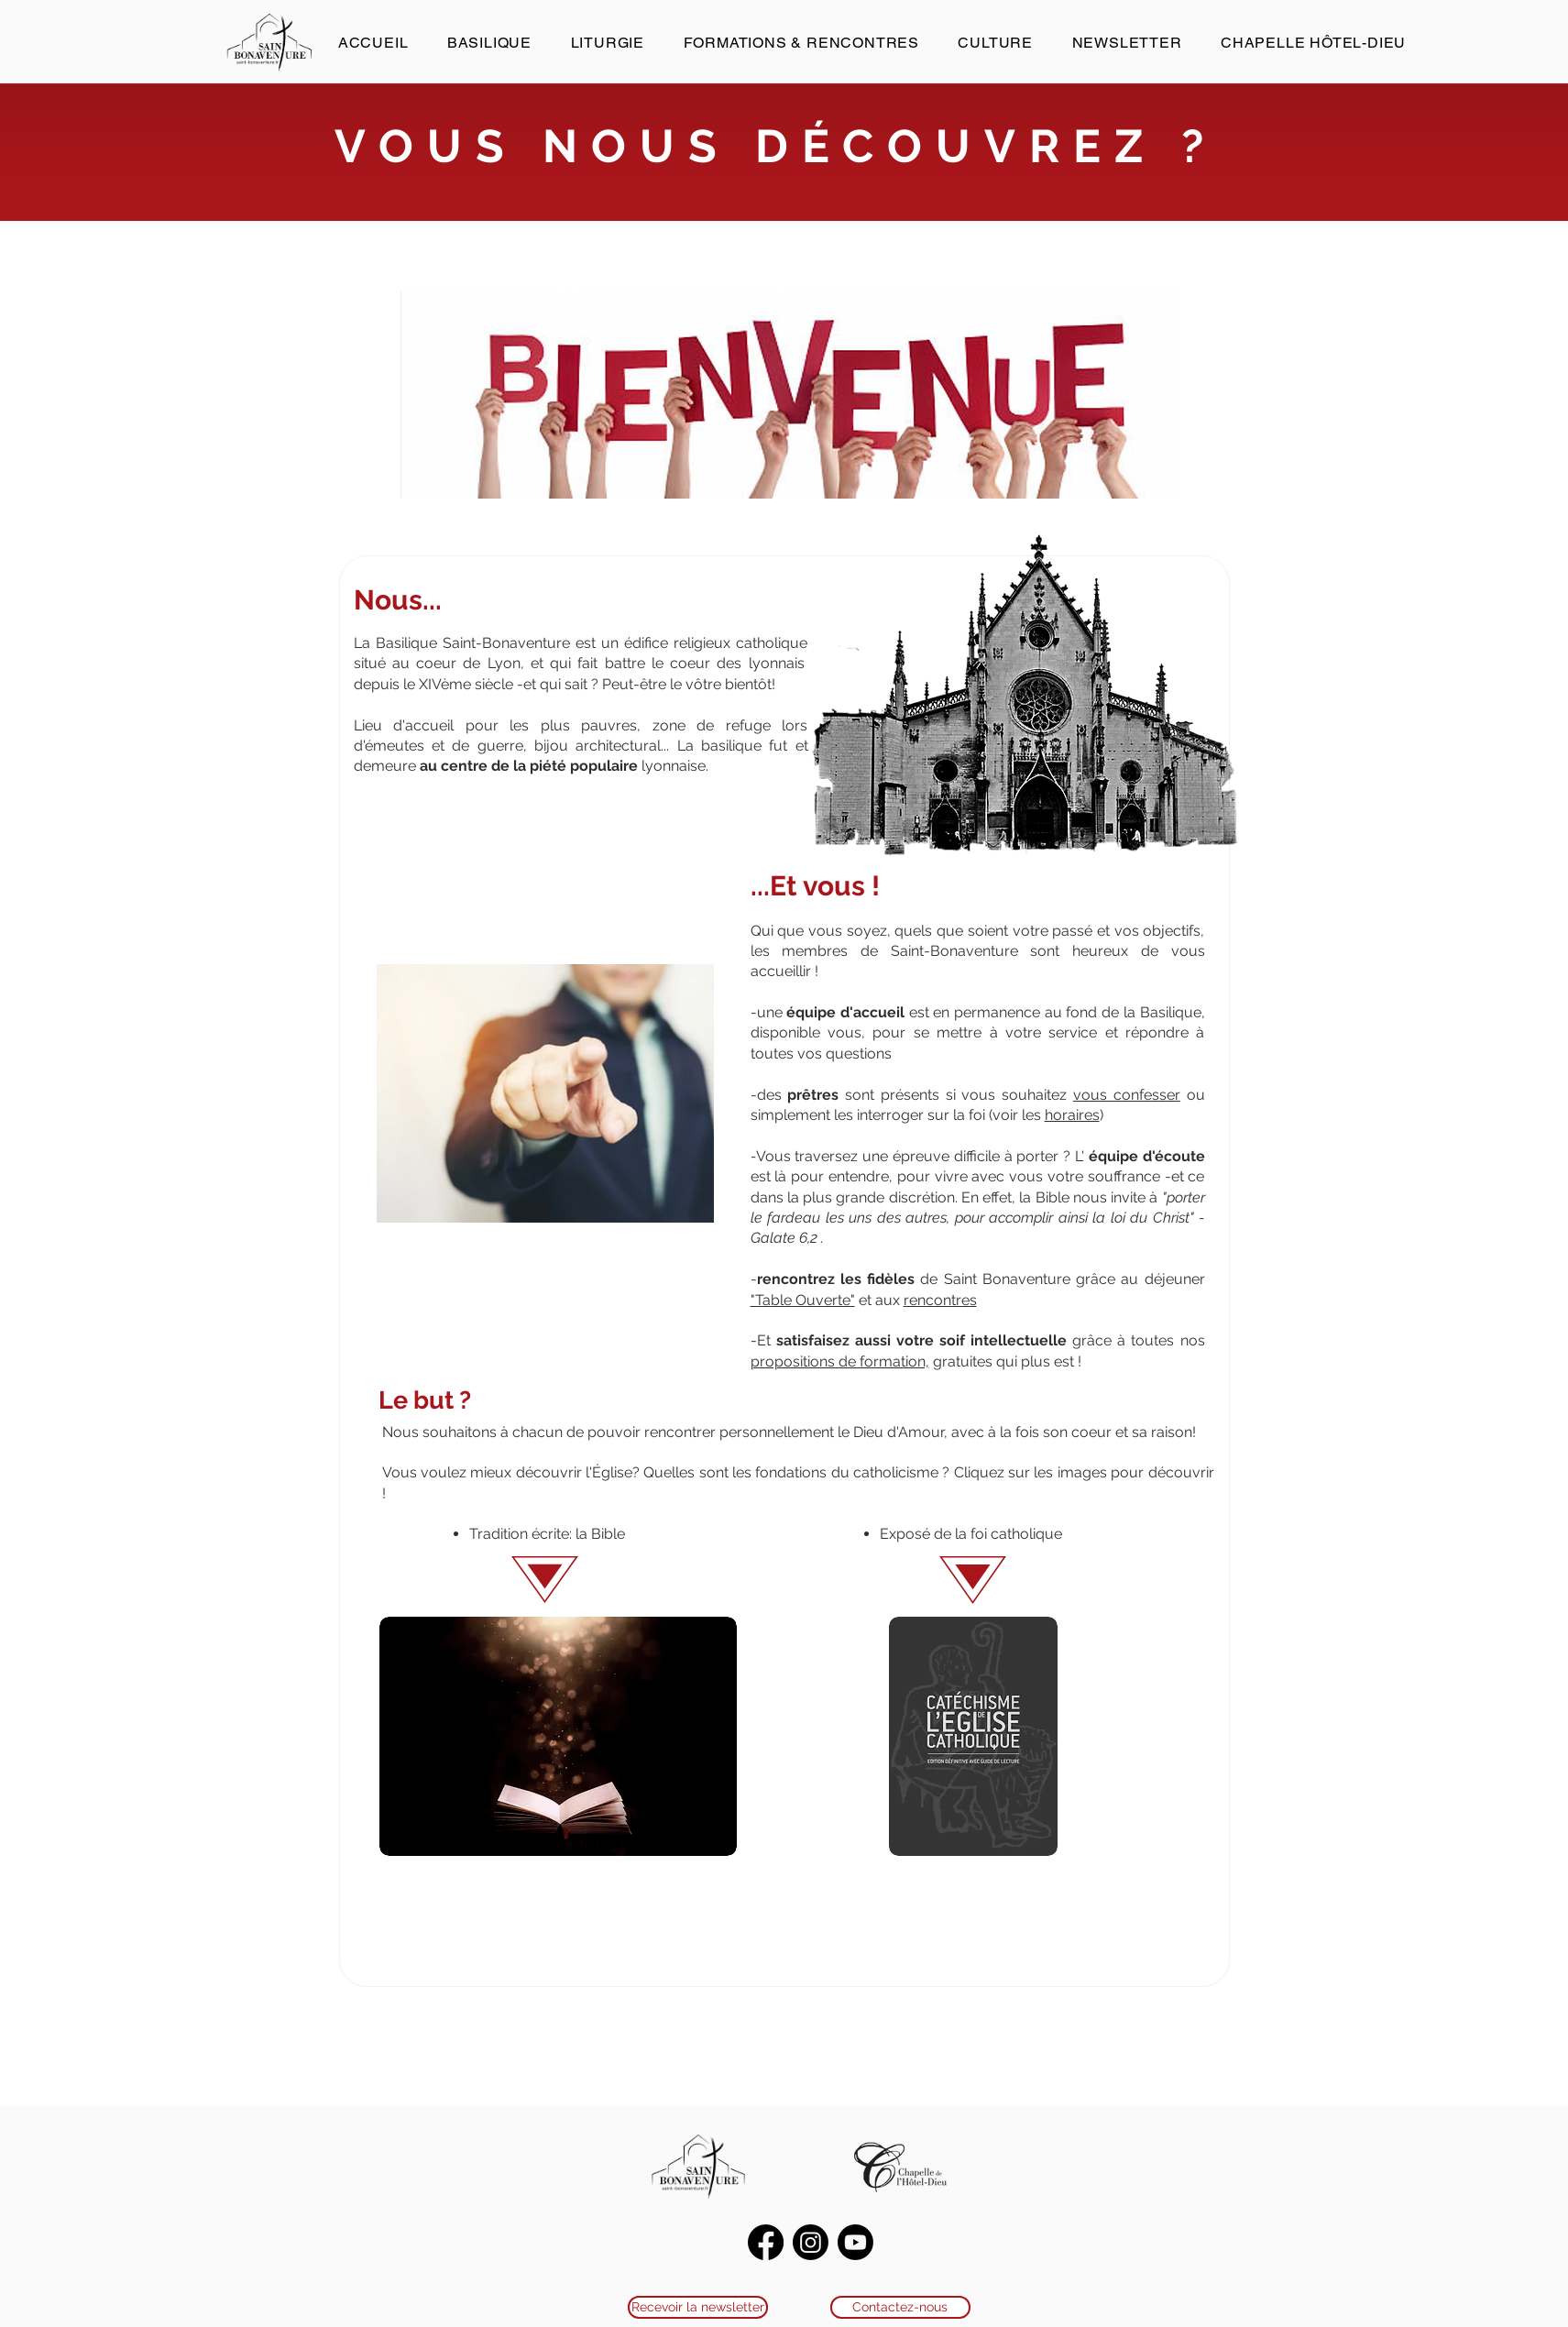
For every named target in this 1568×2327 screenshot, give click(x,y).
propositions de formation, (840, 1361)
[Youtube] (855, 2242)
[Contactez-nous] (900, 2307)
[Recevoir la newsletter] (698, 2307)
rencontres (940, 1300)
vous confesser (1126, 1094)
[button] (490, 42)
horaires (1072, 1115)
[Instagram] (810, 2242)
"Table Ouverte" (803, 1300)
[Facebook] (766, 2242)
